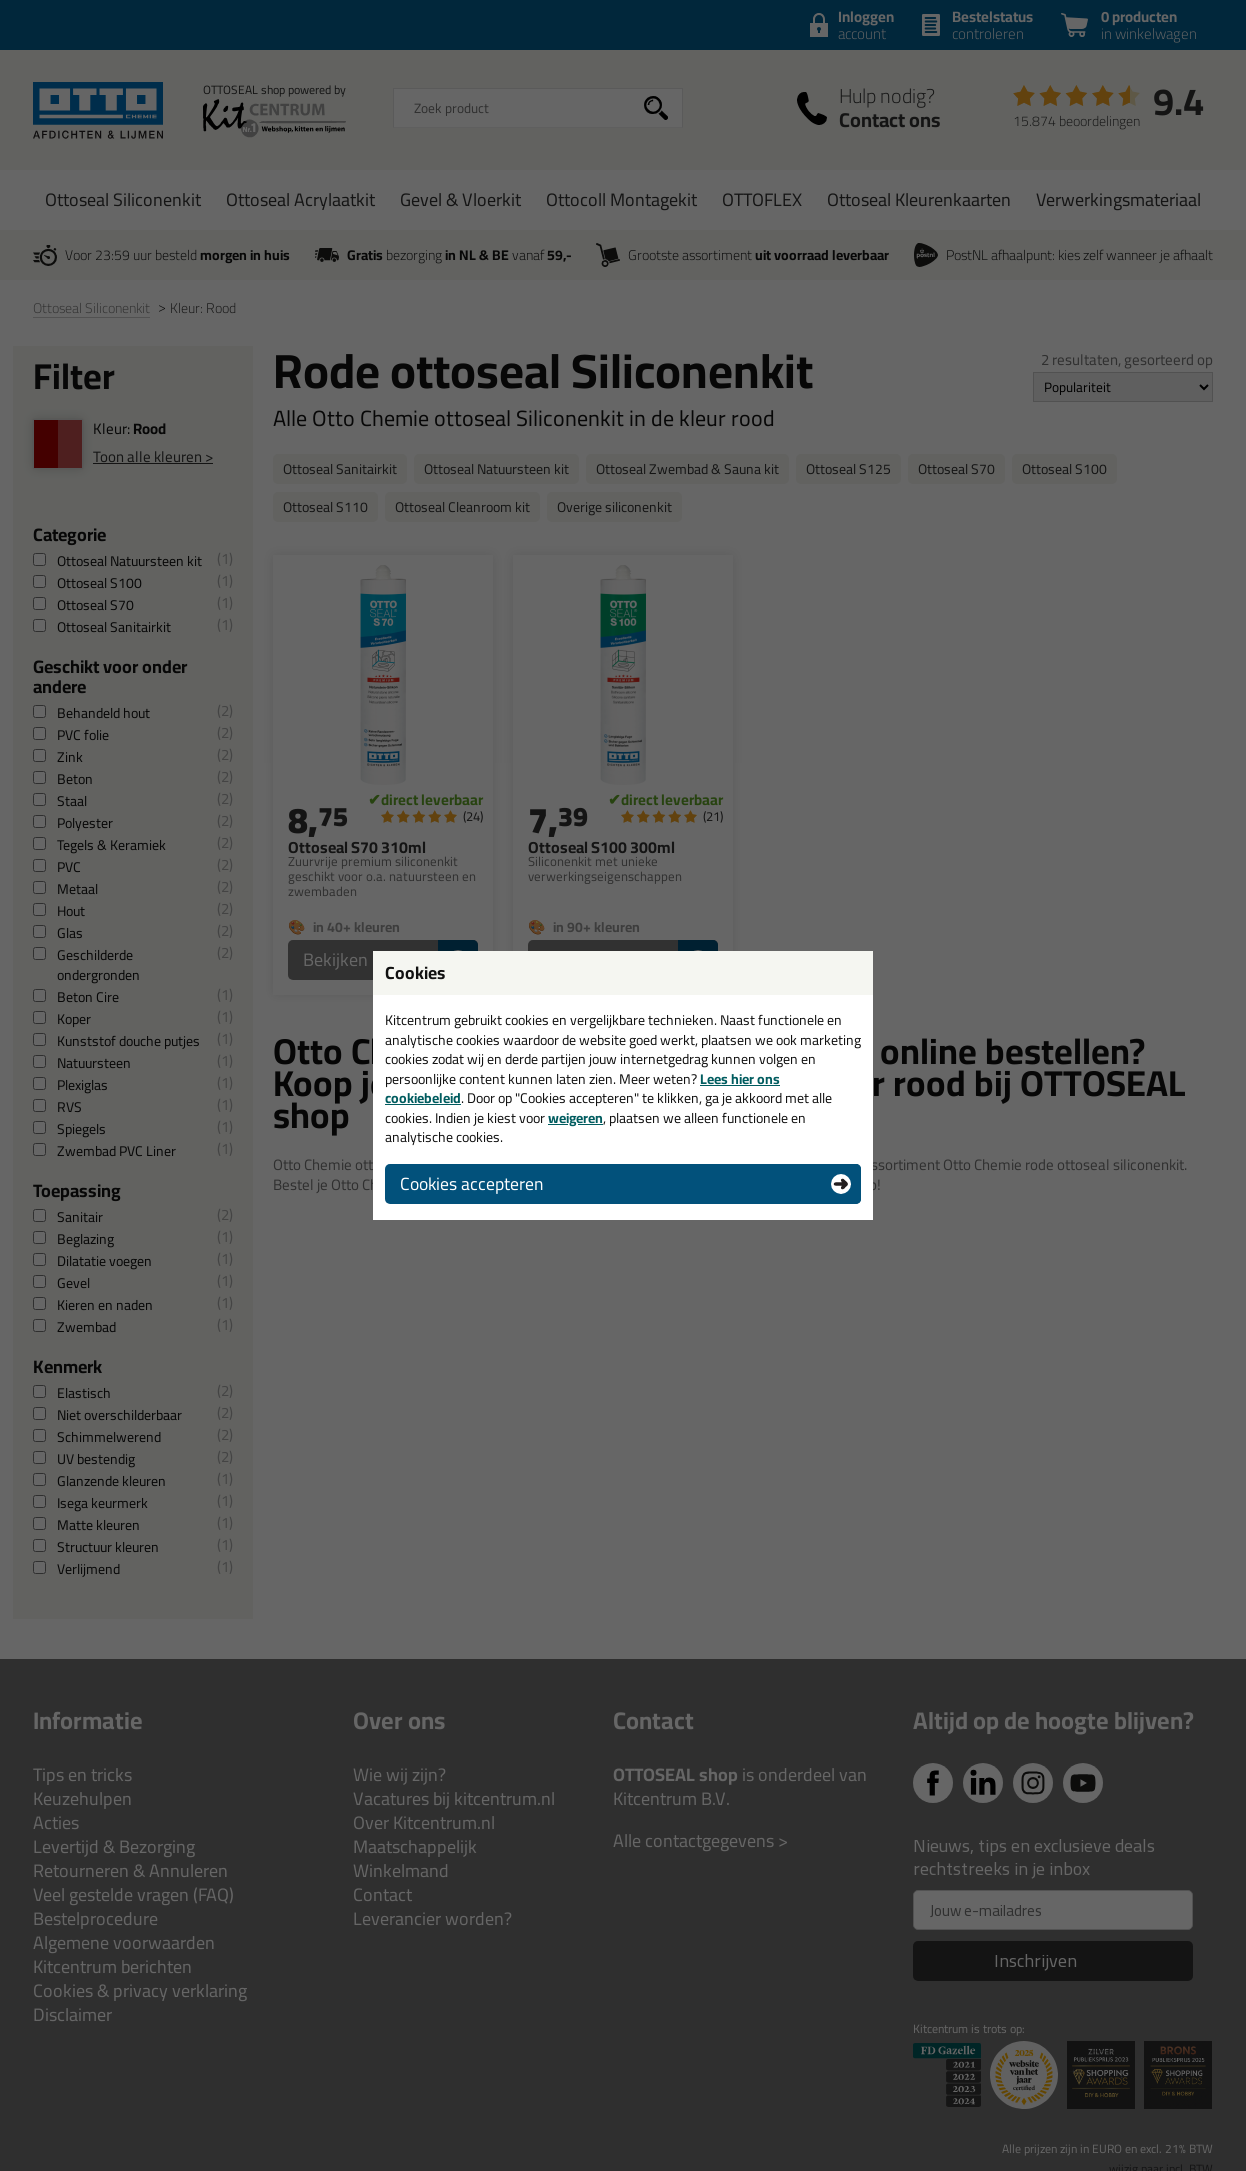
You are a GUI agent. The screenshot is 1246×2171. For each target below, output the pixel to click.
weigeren (575, 1118)
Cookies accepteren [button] (471, 1183)
